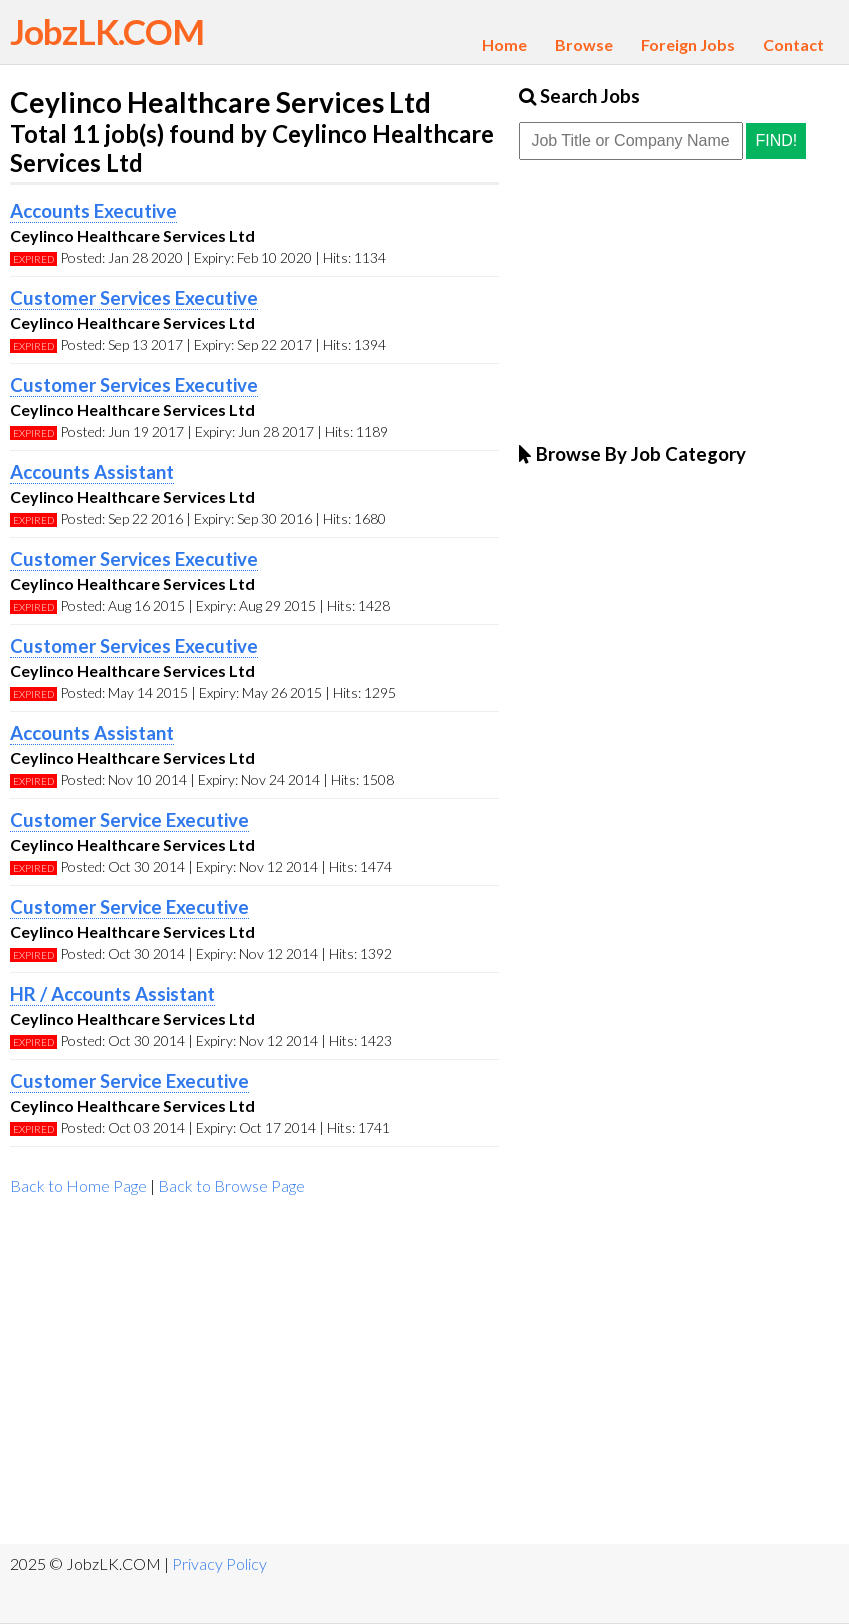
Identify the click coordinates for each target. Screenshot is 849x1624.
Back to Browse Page (231, 1185)
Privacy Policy (219, 1563)
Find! (776, 140)
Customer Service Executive (129, 820)
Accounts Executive (93, 211)
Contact (793, 44)
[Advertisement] (254, 1374)
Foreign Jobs (688, 44)
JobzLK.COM (107, 31)
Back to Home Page (78, 1185)
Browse (584, 44)
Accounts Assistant (92, 472)
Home (504, 44)
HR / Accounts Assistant (112, 994)
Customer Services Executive (134, 298)
